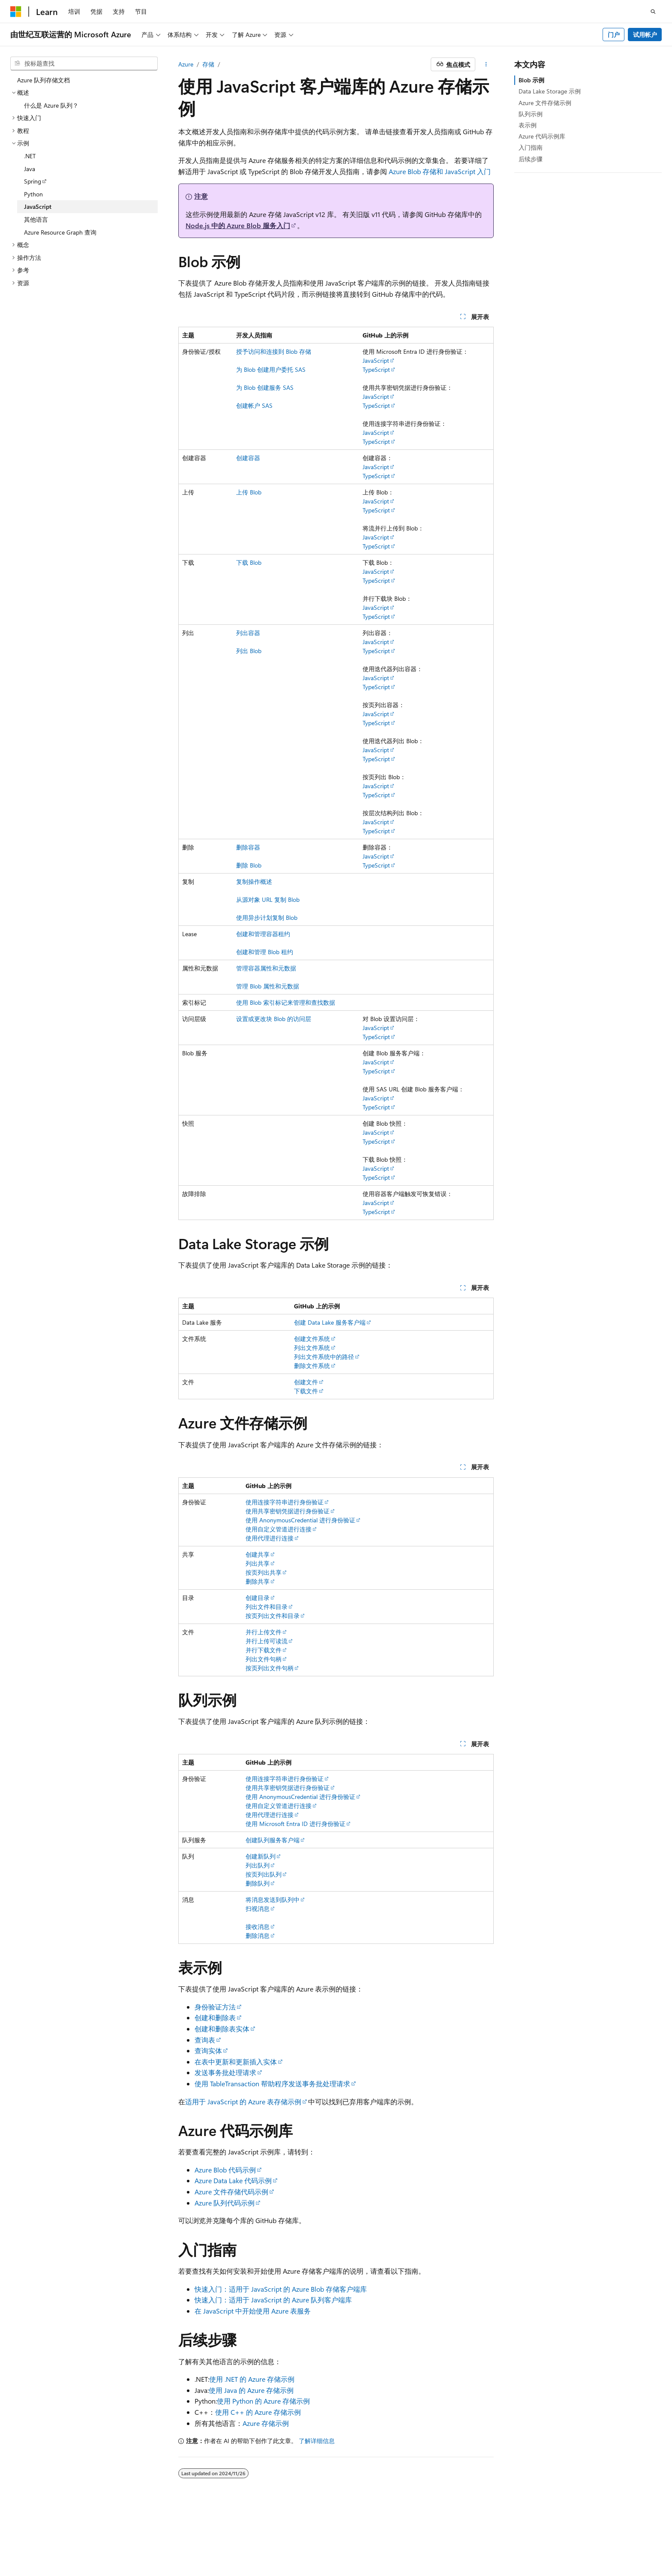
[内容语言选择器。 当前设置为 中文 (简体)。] (33, 2516)
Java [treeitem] (29, 169)
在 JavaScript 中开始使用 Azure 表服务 (253, 2310)
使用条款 (568, 2537)
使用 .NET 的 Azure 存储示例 (251, 2378)
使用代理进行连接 (270, 1538)
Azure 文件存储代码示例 (231, 2191)
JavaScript (376, 360)
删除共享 (258, 1581)
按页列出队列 (264, 1874)
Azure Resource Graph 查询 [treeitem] (60, 232)
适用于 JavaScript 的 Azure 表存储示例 (243, 2101)
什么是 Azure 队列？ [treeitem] (51, 105)
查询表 (205, 2039)
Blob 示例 (531, 80)
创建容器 (248, 458)
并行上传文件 (264, 1632)
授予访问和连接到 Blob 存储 (273, 351)
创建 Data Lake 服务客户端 (330, 1322)
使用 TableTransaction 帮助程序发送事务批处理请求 (272, 2083)
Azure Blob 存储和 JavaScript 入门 (440, 171)
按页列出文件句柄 (270, 1668)
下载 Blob (248, 562)
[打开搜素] (653, 11)
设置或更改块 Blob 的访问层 (273, 1019)
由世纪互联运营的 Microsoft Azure (280, 2537)
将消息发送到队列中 (273, 1899)
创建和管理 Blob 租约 (264, 952)
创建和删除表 (215, 2017)
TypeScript (376, 369)
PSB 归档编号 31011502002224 (148, 2537)
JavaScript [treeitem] (37, 206)
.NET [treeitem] (30, 156)
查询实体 (208, 2050)
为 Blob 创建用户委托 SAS (271, 369)
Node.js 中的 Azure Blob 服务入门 (238, 225)
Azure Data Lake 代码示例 (233, 2180)
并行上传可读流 (267, 1641)
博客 (424, 2537)
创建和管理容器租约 (263, 934)
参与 (453, 2537)
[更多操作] (486, 64)
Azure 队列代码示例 (225, 2202)
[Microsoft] (15, 11)
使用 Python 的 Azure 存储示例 (263, 2400)
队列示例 (531, 114)
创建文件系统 (312, 1339)
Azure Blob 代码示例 (225, 2169)
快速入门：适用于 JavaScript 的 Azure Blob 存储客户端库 (281, 2288)
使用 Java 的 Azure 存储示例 (251, 2390)
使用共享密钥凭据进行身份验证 (288, 1511)
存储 (208, 64)
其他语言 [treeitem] (36, 219)
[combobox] (84, 63)
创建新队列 (261, 1856)
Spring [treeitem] (32, 181)
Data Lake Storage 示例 (550, 91)
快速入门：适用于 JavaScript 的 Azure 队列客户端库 (273, 2299)
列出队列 (258, 1865)
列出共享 (258, 1563)
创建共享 (258, 1554)
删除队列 (258, 1883)
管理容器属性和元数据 (266, 968)
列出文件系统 (312, 1348)
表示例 (528, 125)
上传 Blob (248, 492)
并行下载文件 (264, 1650)
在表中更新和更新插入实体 (236, 2061)
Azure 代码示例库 (542, 136)
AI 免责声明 (357, 2537)
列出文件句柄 (264, 1659)
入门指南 (531, 147)
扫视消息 (258, 1908)
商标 (596, 2537)
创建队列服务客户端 (273, 1840)
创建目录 (258, 1598)
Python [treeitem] (33, 194)
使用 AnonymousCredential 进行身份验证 (300, 1520)
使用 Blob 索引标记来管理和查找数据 (285, 1002)
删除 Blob (248, 865)
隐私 (211, 2537)
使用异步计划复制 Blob (266, 917)
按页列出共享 (264, 1572)
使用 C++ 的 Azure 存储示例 (258, 2411)
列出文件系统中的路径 (324, 1357)
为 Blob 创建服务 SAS (265, 387)
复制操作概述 (254, 881)
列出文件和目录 (267, 1607)
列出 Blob (248, 651)
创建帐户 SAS (254, 405)
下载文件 (306, 1391)
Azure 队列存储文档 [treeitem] (43, 80)
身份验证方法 (215, 2006)
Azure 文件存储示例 (545, 103)
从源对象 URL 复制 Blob (268, 899)
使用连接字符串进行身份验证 (285, 1502)
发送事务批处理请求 (225, 2072)
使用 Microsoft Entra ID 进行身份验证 (295, 1824)
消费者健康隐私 (518, 2537)
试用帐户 (645, 34)
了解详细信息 (317, 2441)
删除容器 (248, 847)
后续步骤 (531, 159)
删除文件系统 (312, 1366)
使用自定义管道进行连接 (279, 1529)
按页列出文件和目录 (273, 1616)
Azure (185, 64)
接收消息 (258, 1926)
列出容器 (248, 633)
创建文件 (306, 1382)
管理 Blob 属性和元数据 (267, 986)
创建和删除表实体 (222, 2028)
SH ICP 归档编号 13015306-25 (50, 2537)
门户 (614, 34)
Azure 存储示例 (266, 2423)
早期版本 (396, 2537)
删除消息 (258, 1935)
